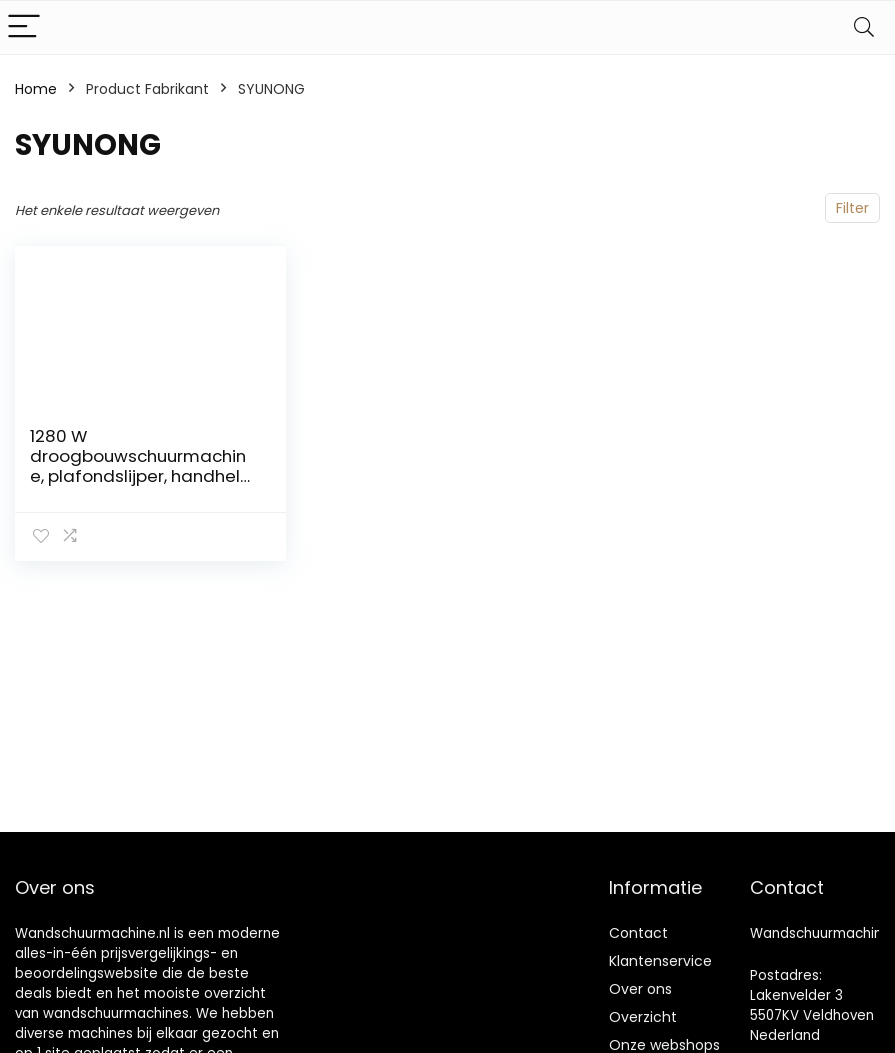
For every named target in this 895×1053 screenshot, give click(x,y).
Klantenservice (660, 961)
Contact (638, 933)
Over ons (640, 989)
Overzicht (643, 1017)
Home (36, 89)
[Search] (864, 27)
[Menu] (24, 27)
